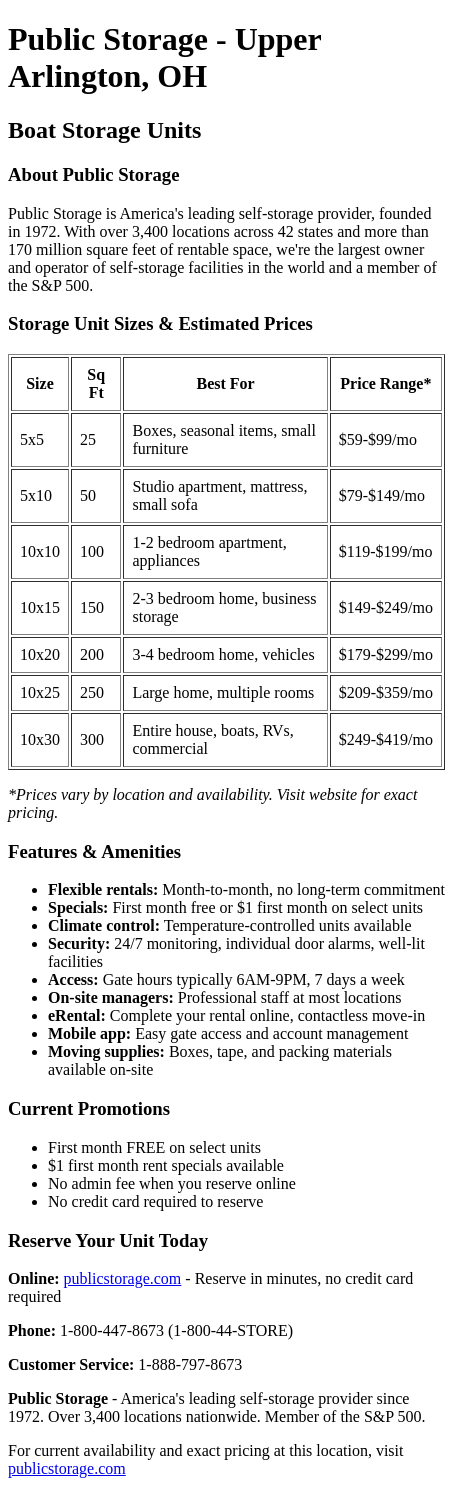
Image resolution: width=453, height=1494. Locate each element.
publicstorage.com (123, 1278)
